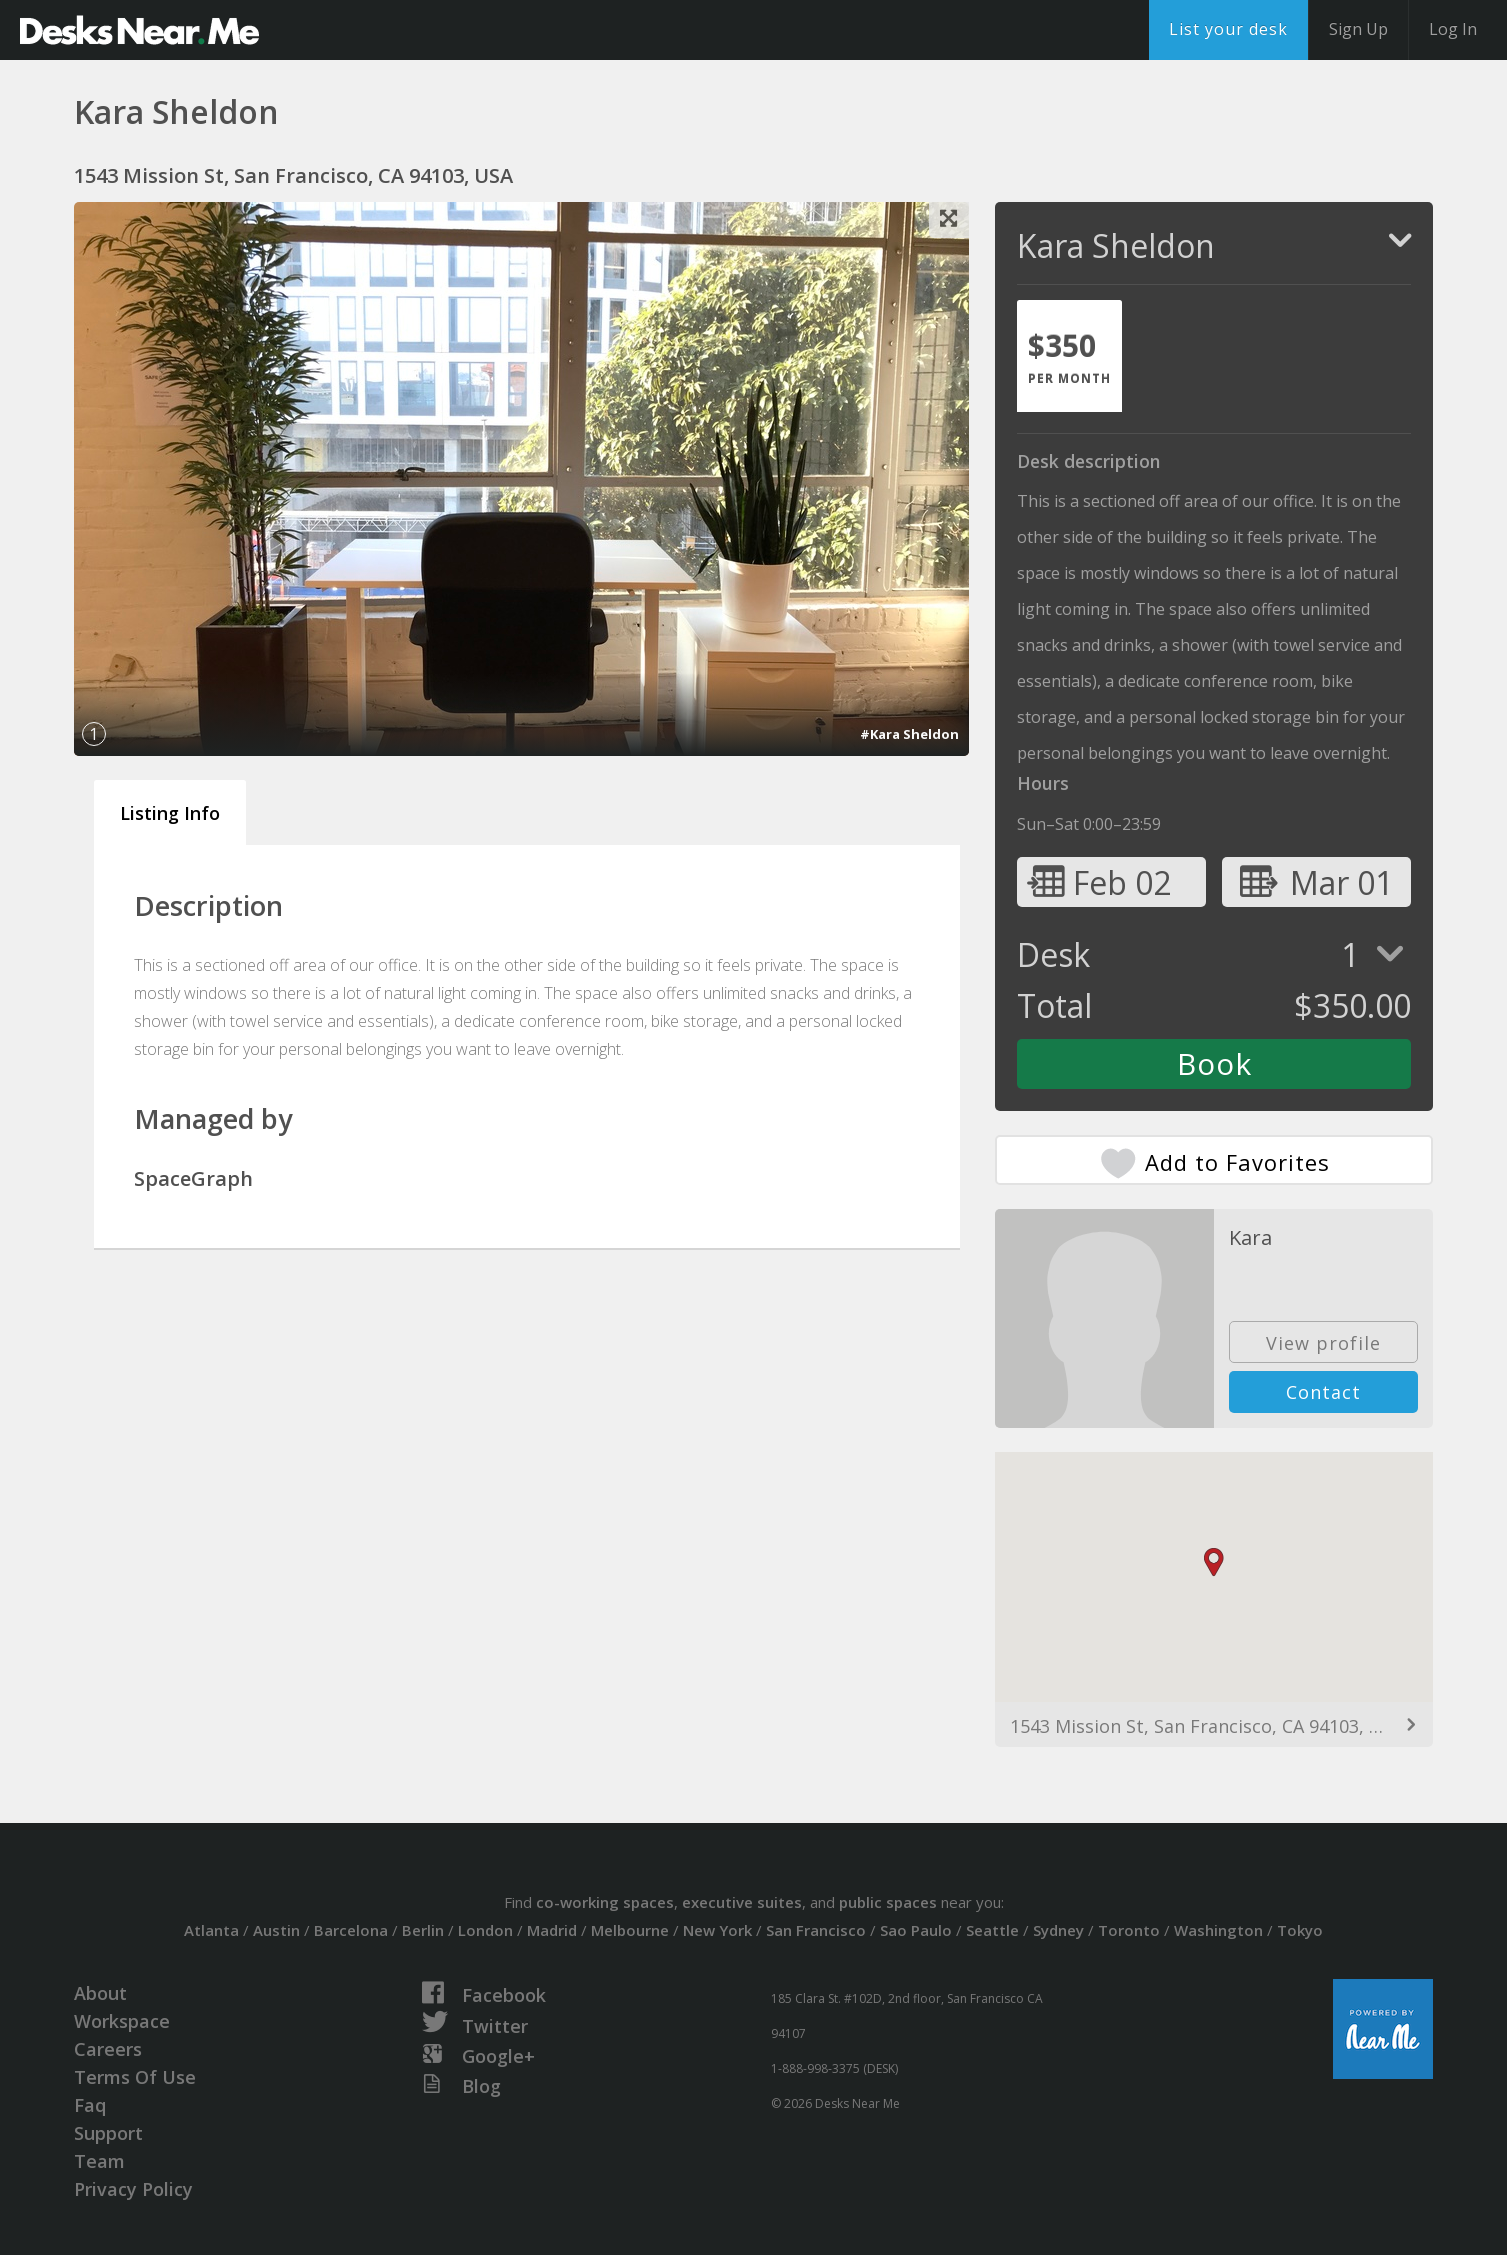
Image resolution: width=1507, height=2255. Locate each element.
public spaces (888, 1902)
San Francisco (816, 1930)
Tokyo (1300, 1930)
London (485, 1930)
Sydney (1058, 1930)
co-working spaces (605, 1902)
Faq (90, 2105)
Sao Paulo (916, 1930)
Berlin (423, 1930)
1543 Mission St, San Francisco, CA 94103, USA (1207, 1726)
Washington (1218, 1930)
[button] (1214, 1562)
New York (717, 1930)
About (100, 1993)
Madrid (552, 1930)
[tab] (1069, 356)
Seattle (992, 1930)
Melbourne (630, 1930)
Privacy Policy (133, 2189)
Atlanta (211, 1930)
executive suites (742, 1902)
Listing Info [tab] (170, 813)
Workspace (122, 2021)
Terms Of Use (135, 2077)
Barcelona (351, 1930)
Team (99, 2161)
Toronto (1129, 1930)
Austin (276, 1930)
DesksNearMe (139, 30)
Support (108, 2133)
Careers (108, 2049)
